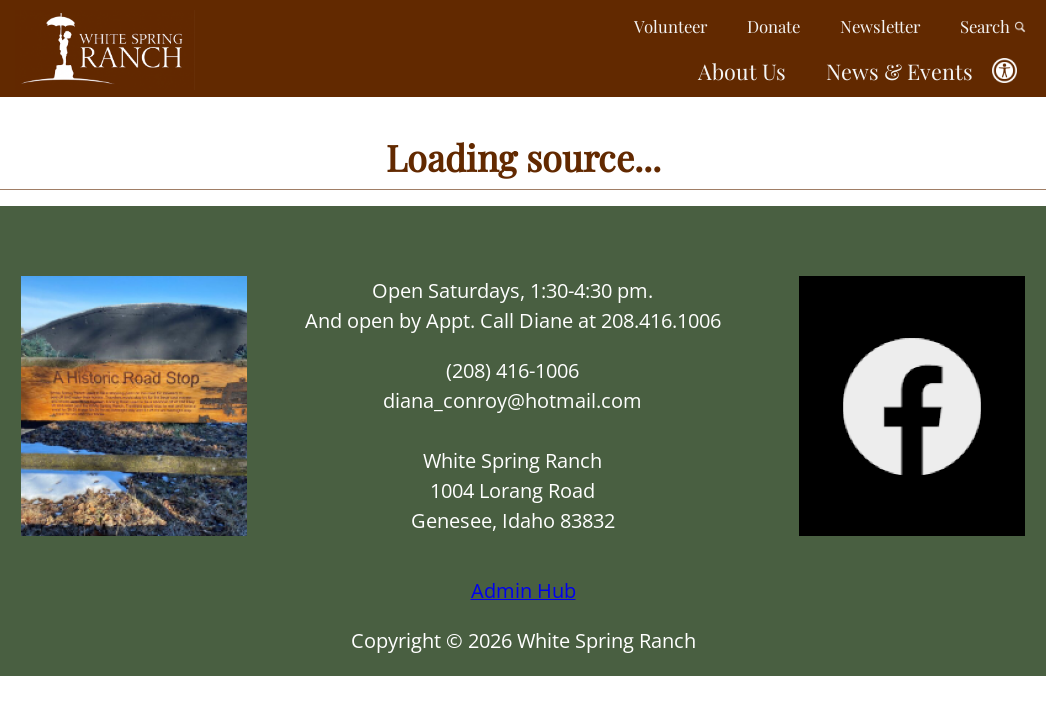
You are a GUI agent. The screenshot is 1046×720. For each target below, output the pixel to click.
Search (993, 26)
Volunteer (670, 26)
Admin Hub (523, 590)
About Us (742, 71)
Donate (773, 26)
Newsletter (880, 26)
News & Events (899, 71)
